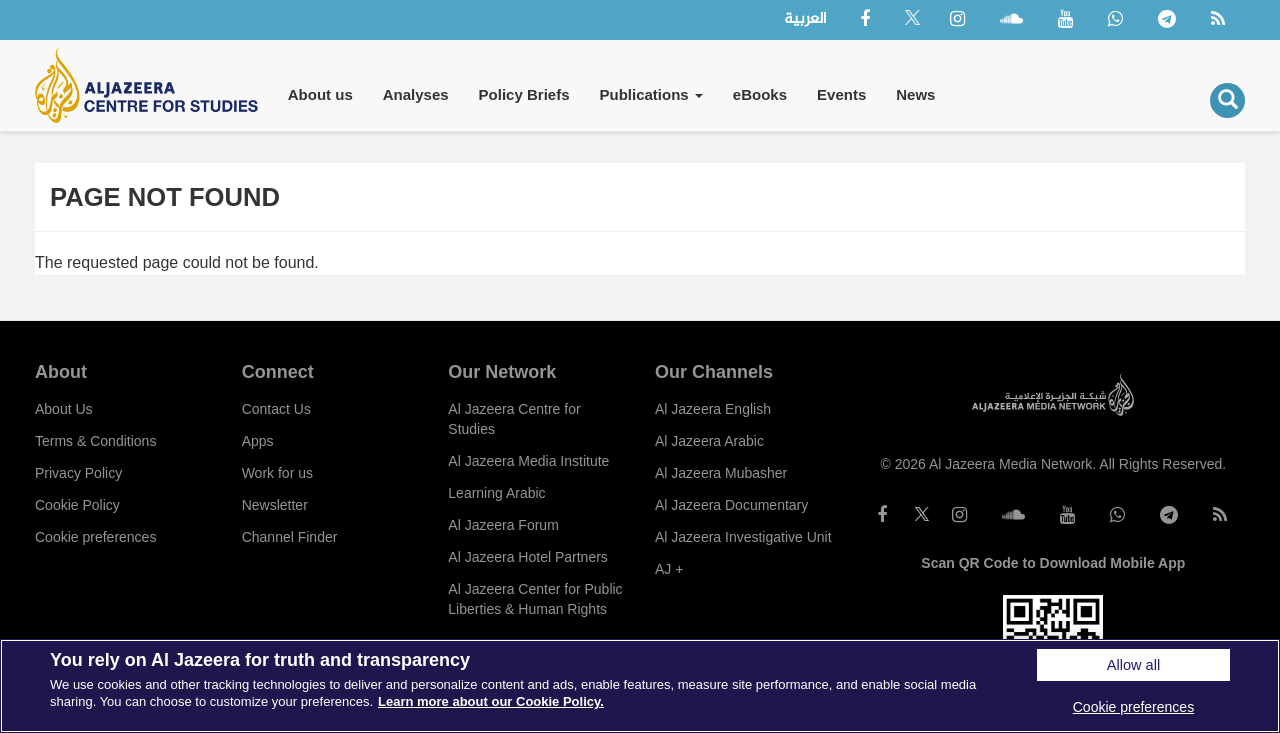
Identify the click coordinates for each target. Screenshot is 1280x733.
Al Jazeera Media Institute (528, 461)
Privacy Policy (78, 473)
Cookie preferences (95, 537)
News (915, 94)
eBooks (760, 94)
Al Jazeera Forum (503, 525)
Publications (650, 94)
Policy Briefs (524, 94)
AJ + (669, 569)
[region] (640, 686)
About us (320, 94)
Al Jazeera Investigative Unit (743, 537)
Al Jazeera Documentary (731, 505)
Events (841, 94)
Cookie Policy (77, 505)
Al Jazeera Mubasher (721, 473)
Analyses (416, 94)
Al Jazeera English (713, 409)
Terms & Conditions (95, 441)
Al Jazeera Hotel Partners (528, 557)
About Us (64, 409)
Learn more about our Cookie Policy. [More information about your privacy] (491, 701)
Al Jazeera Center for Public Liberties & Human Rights (535, 599)
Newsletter (275, 505)
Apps (258, 441)
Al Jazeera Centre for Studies (514, 419)
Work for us (277, 473)
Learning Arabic (496, 493)
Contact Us (276, 409)
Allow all (1133, 665)
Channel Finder (290, 537)
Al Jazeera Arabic (709, 441)
